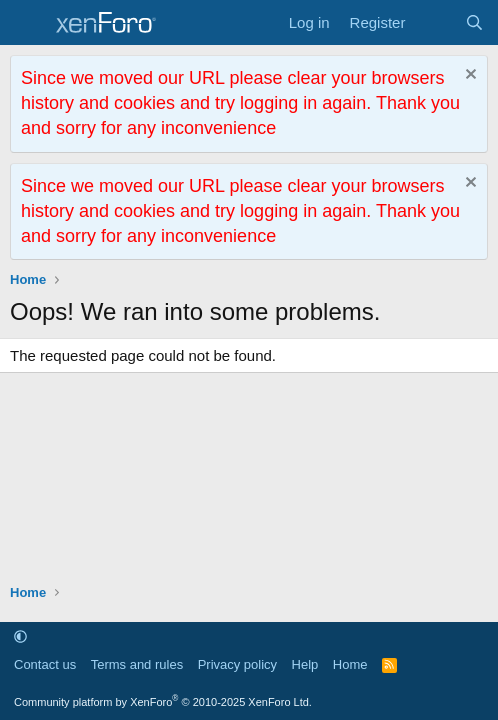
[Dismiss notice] (468, 76)
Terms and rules (137, 664)
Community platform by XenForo (163, 702)
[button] (20, 636)
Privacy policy (237, 664)
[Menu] (27, 23)
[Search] (474, 22)
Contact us (45, 664)
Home (350, 664)
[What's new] (434, 22)
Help (305, 664)
